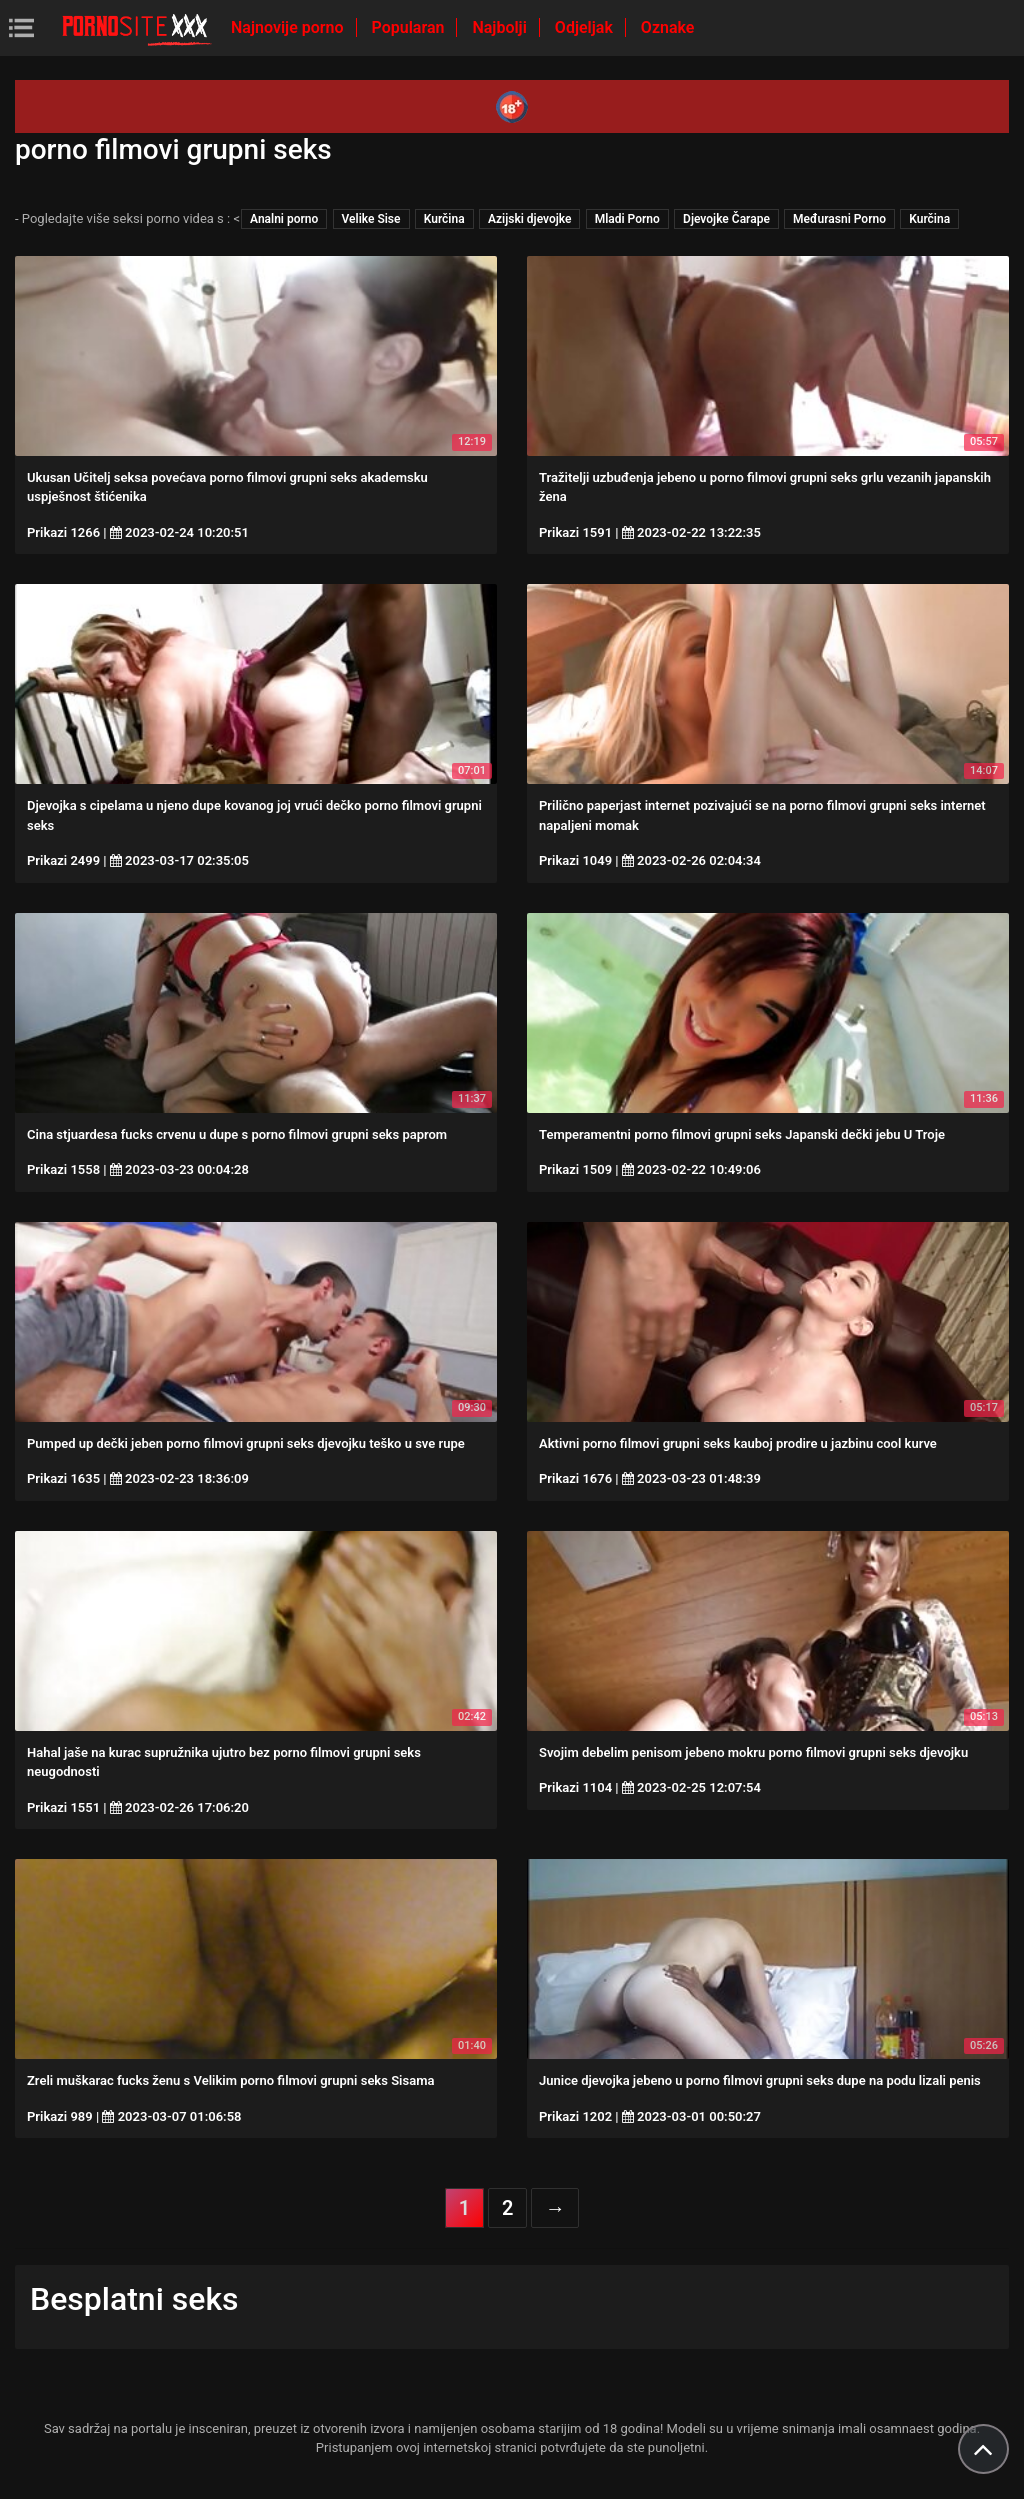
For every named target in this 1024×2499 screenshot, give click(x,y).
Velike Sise (371, 219)
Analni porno (284, 219)
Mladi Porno (627, 219)
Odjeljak (586, 27)
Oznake (668, 27)
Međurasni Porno (839, 219)
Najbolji (501, 27)
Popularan (410, 27)
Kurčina (444, 219)
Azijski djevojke (530, 219)
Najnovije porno (289, 27)
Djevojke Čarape (726, 219)
